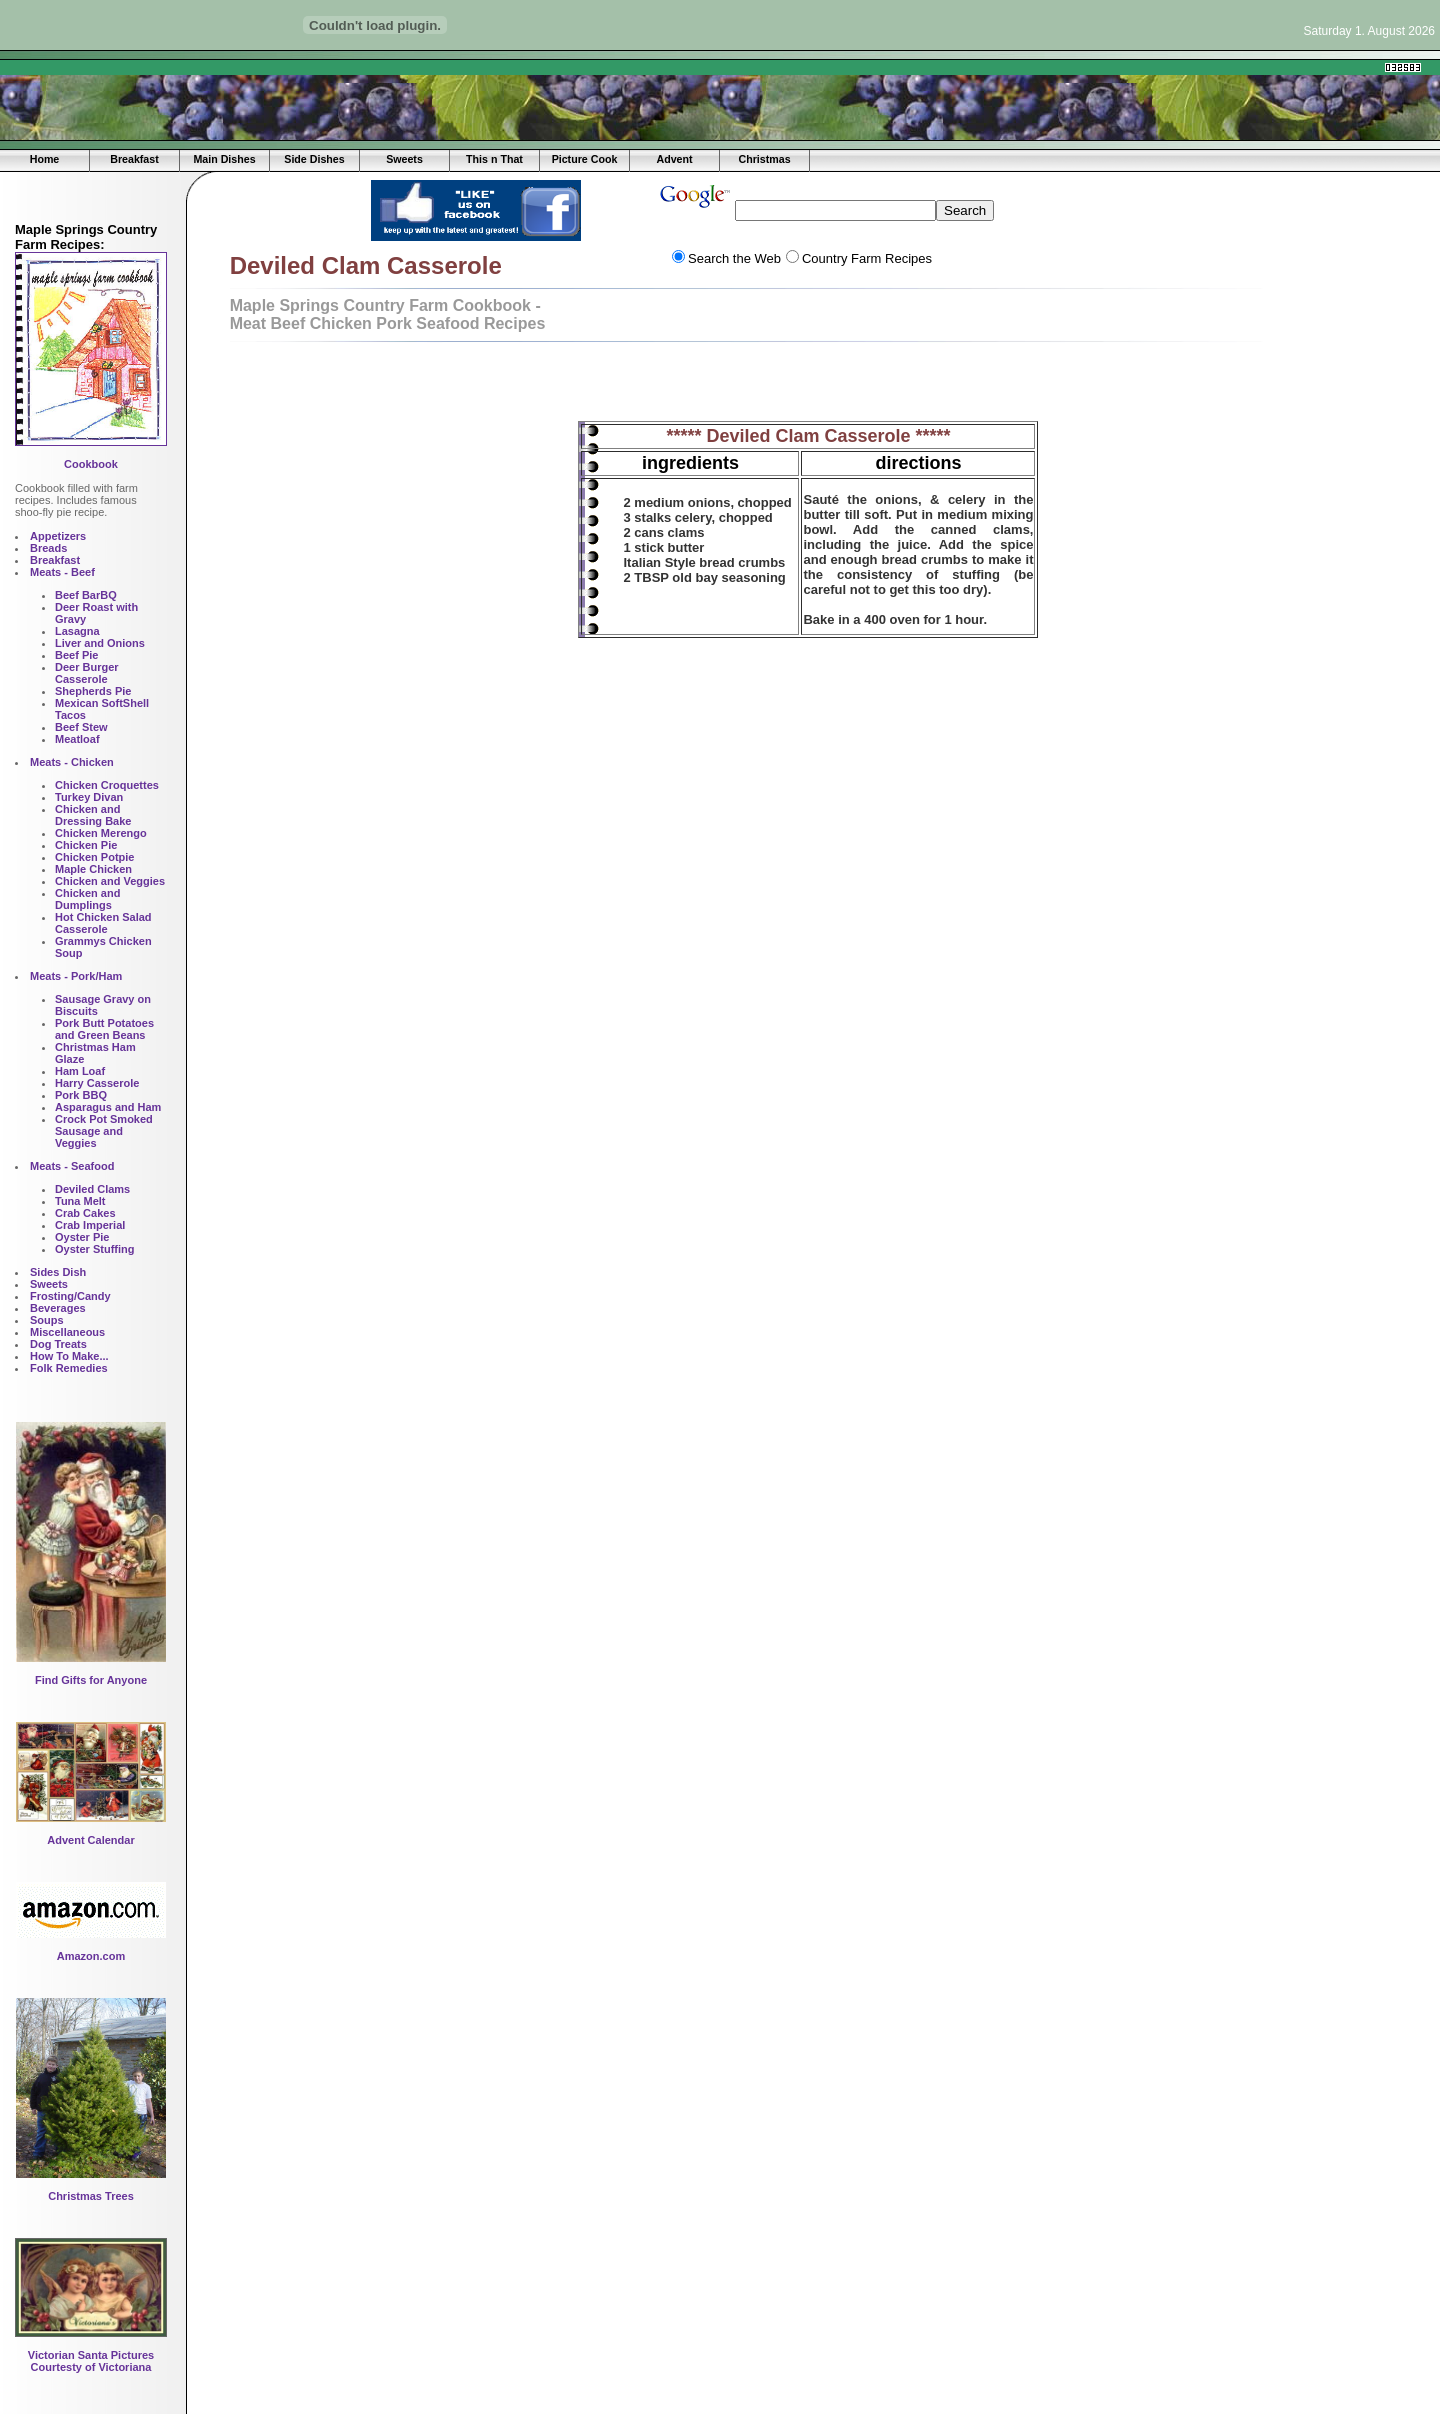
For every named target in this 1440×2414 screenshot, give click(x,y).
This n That (494, 159)
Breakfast (134, 159)
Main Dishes (224, 159)
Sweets (404, 159)
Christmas (764, 159)
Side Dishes (314, 159)
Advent (674, 159)
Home (45, 159)
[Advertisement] (450, 67)
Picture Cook (585, 159)
